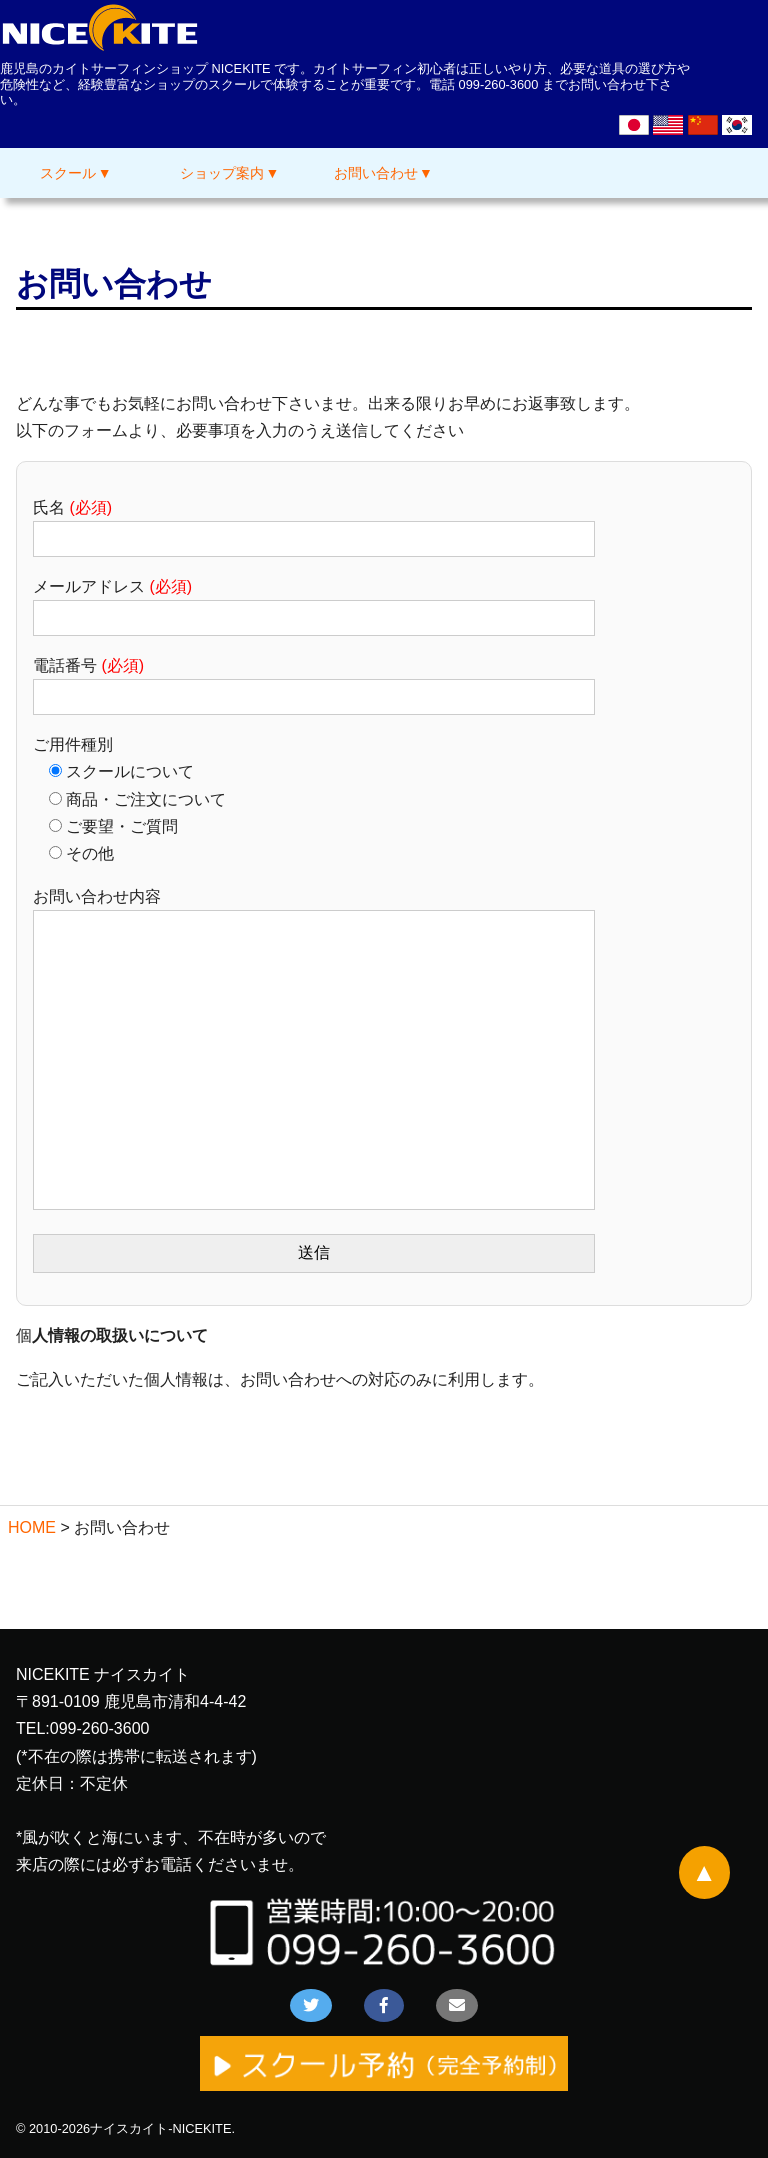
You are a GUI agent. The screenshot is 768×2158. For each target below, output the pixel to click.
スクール (68, 173)
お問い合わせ (376, 173)
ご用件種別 (73, 744)
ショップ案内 (222, 173)
